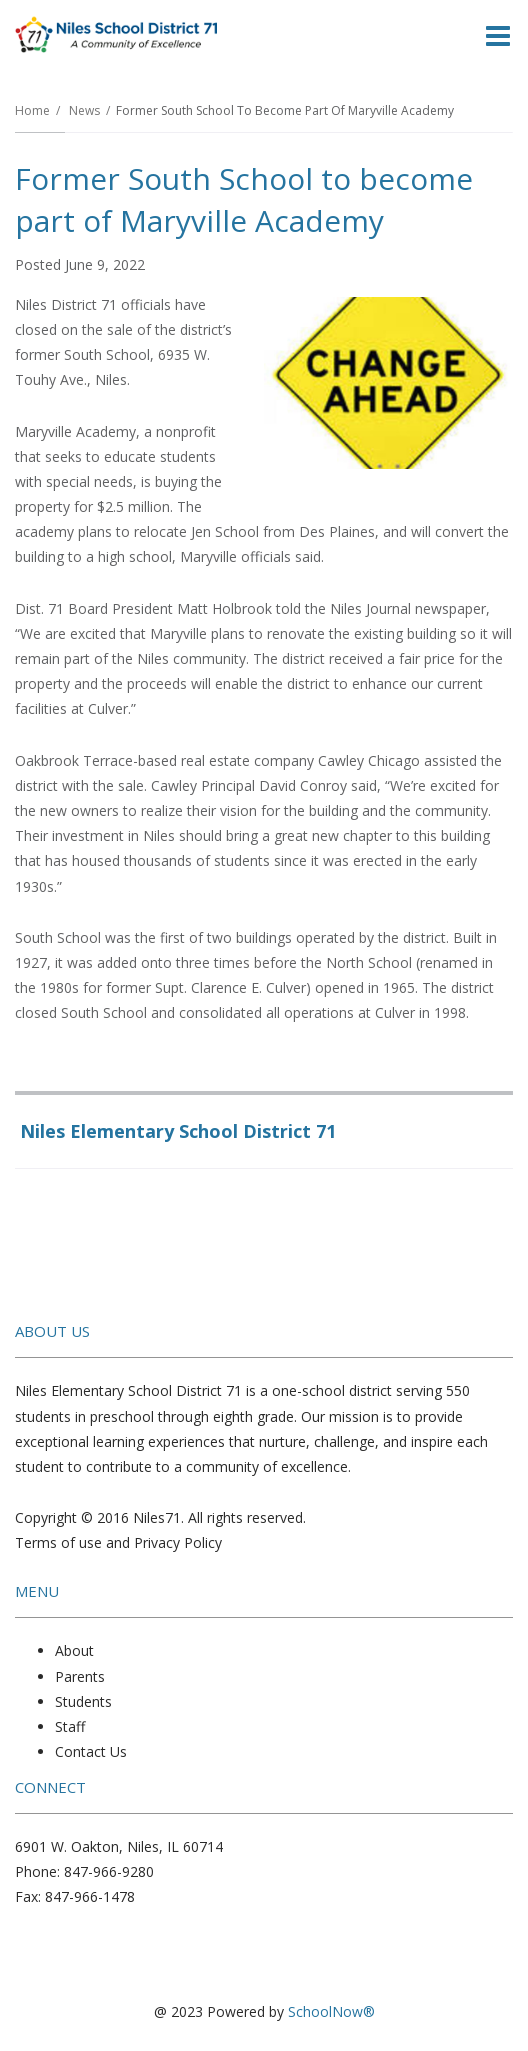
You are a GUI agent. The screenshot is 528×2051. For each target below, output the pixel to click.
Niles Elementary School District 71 (178, 1131)
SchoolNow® (331, 2011)
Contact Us (91, 1751)
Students (83, 1701)
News (84, 110)
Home (32, 110)
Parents (80, 1676)
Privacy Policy (178, 1542)
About (74, 1650)
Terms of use (58, 1542)
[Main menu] (498, 35)
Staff (70, 1726)
